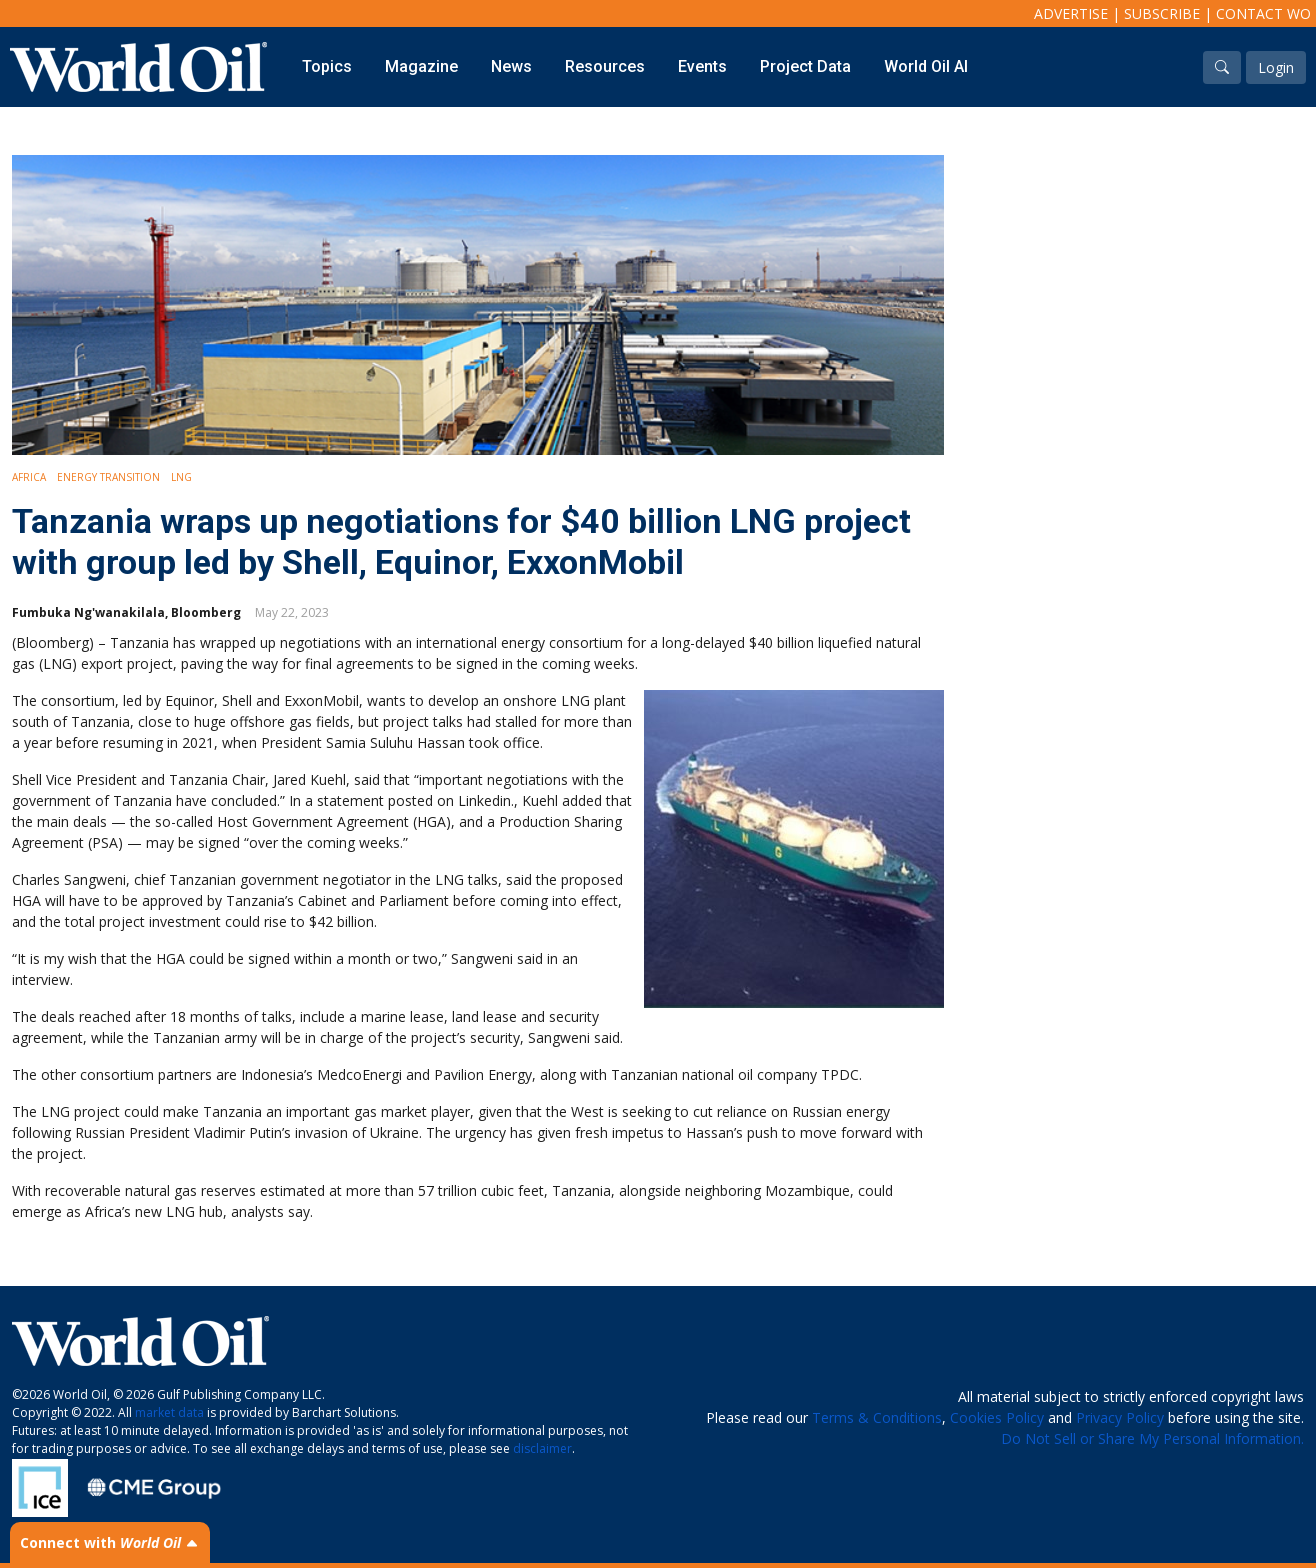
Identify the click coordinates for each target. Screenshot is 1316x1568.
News (511, 66)
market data (169, 1412)
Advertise (1071, 13)
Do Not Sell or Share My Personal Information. (1152, 1438)
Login (1276, 67)
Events (702, 66)
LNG (181, 477)
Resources (605, 66)
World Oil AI (926, 66)
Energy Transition (108, 477)
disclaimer (542, 1448)
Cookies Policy (997, 1417)
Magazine (421, 66)
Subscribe (1162, 13)
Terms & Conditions (877, 1417)
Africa (29, 477)
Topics (327, 66)
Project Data (805, 66)
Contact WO (1263, 13)
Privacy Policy (1120, 1417)
